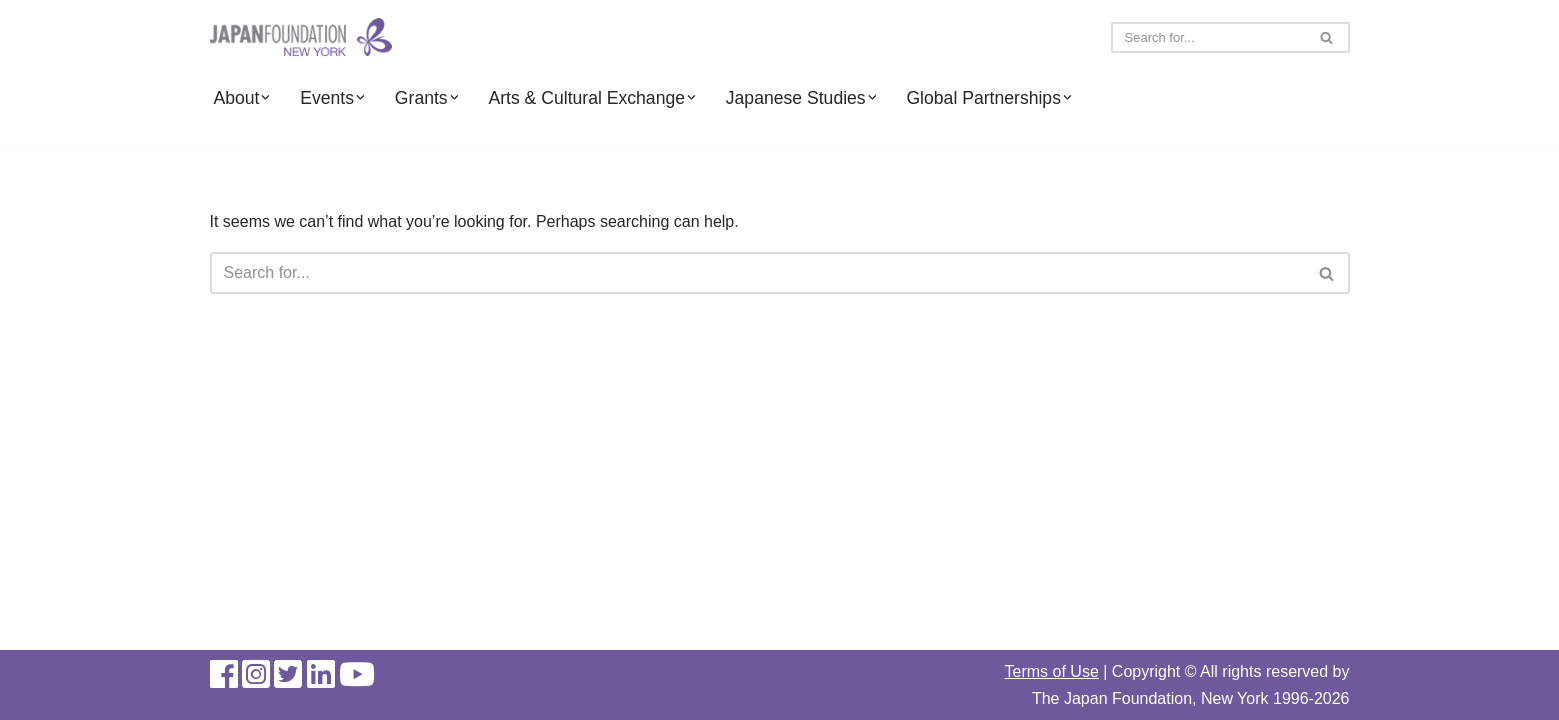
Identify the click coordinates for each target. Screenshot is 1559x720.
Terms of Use (1052, 671)
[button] (265, 97)
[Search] (1208, 37)
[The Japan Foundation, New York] (301, 37)
